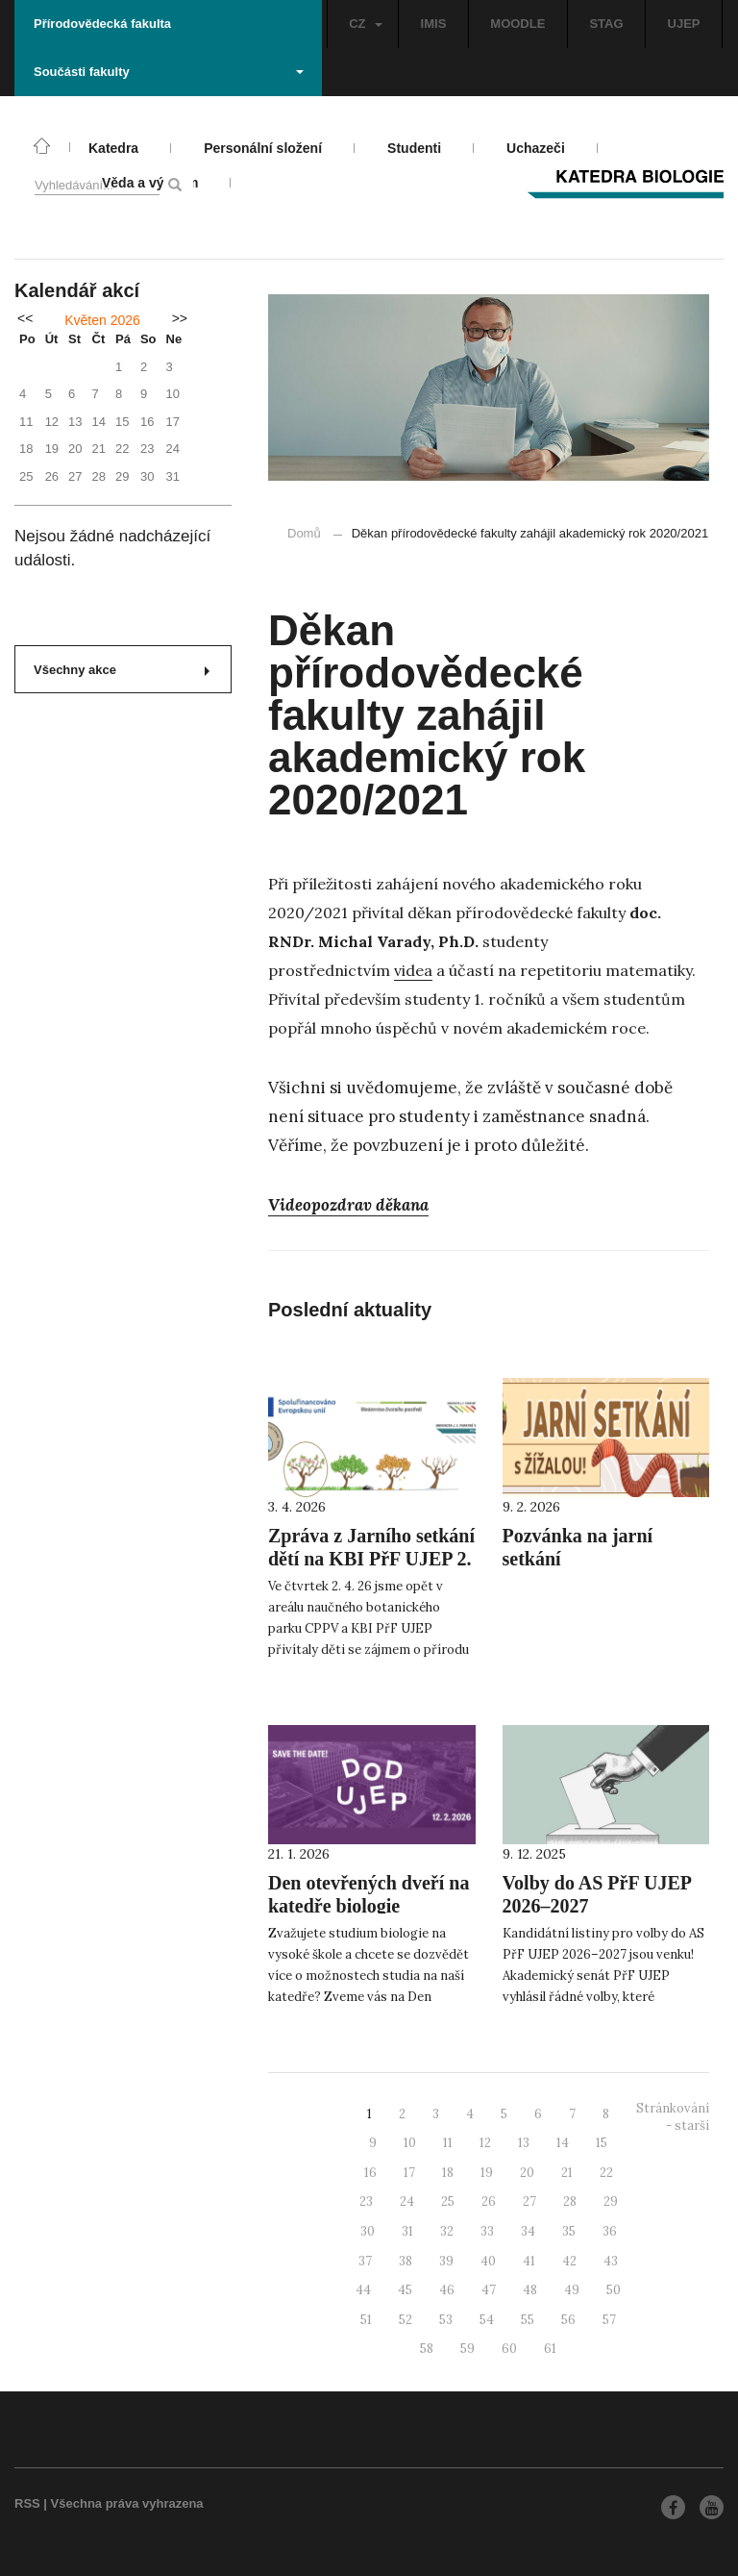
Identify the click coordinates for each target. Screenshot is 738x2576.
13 (523, 2143)
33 (487, 2231)
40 (488, 2261)
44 (363, 2290)
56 (568, 2320)
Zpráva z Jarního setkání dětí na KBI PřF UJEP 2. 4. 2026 (371, 1558)
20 (527, 2172)
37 (365, 2261)
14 (562, 2143)
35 (569, 2231)
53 (446, 2320)
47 (488, 2290)
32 (447, 2231)
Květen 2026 (102, 320)
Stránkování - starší (672, 2117)
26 (488, 2201)
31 (407, 2231)
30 (367, 2231)
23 (366, 2201)
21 (567, 2172)
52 (405, 2320)
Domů (304, 533)
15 (601, 2143)
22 (606, 2172)
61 (550, 2348)
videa (413, 970)
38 (405, 2261)
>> (179, 318)
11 (448, 2143)
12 (485, 2143)
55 (527, 2320)
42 (569, 2261)
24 (407, 2201)
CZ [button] (365, 23)
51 (366, 2320)
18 (448, 2172)
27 (529, 2201)
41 (529, 2261)
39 (446, 2261)
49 (571, 2290)
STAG (606, 23)
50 (613, 2290)
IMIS (434, 23)
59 (467, 2348)
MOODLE (517, 23)
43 (610, 2261)
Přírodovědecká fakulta (102, 23)
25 (448, 2201)
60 (509, 2348)
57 (609, 2320)
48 (530, 2290)
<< (25, 318)
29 (610, 2201)
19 (486, 2172)
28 (570, 2201)
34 (528, 2231)
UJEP (684, 23)
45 (405, 2290)
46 (447, 2290)
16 (370, 2172)
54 (487, 2320)
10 (410, 2143)
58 (426, 2348)
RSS (27, 2503)
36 (610, 2231)
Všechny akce (121, 670)
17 (409, 2172)
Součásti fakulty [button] (169, 71)
